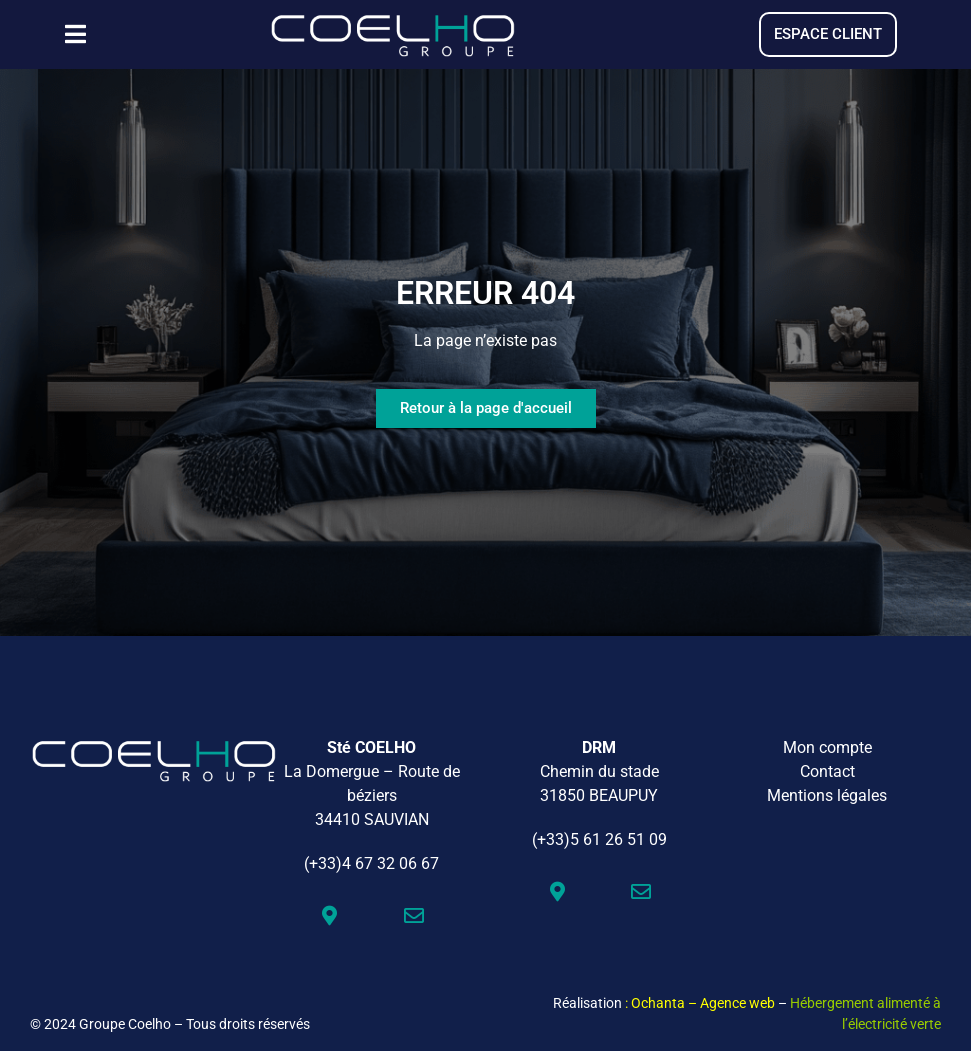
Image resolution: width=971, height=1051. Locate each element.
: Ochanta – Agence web (700, 1003)
